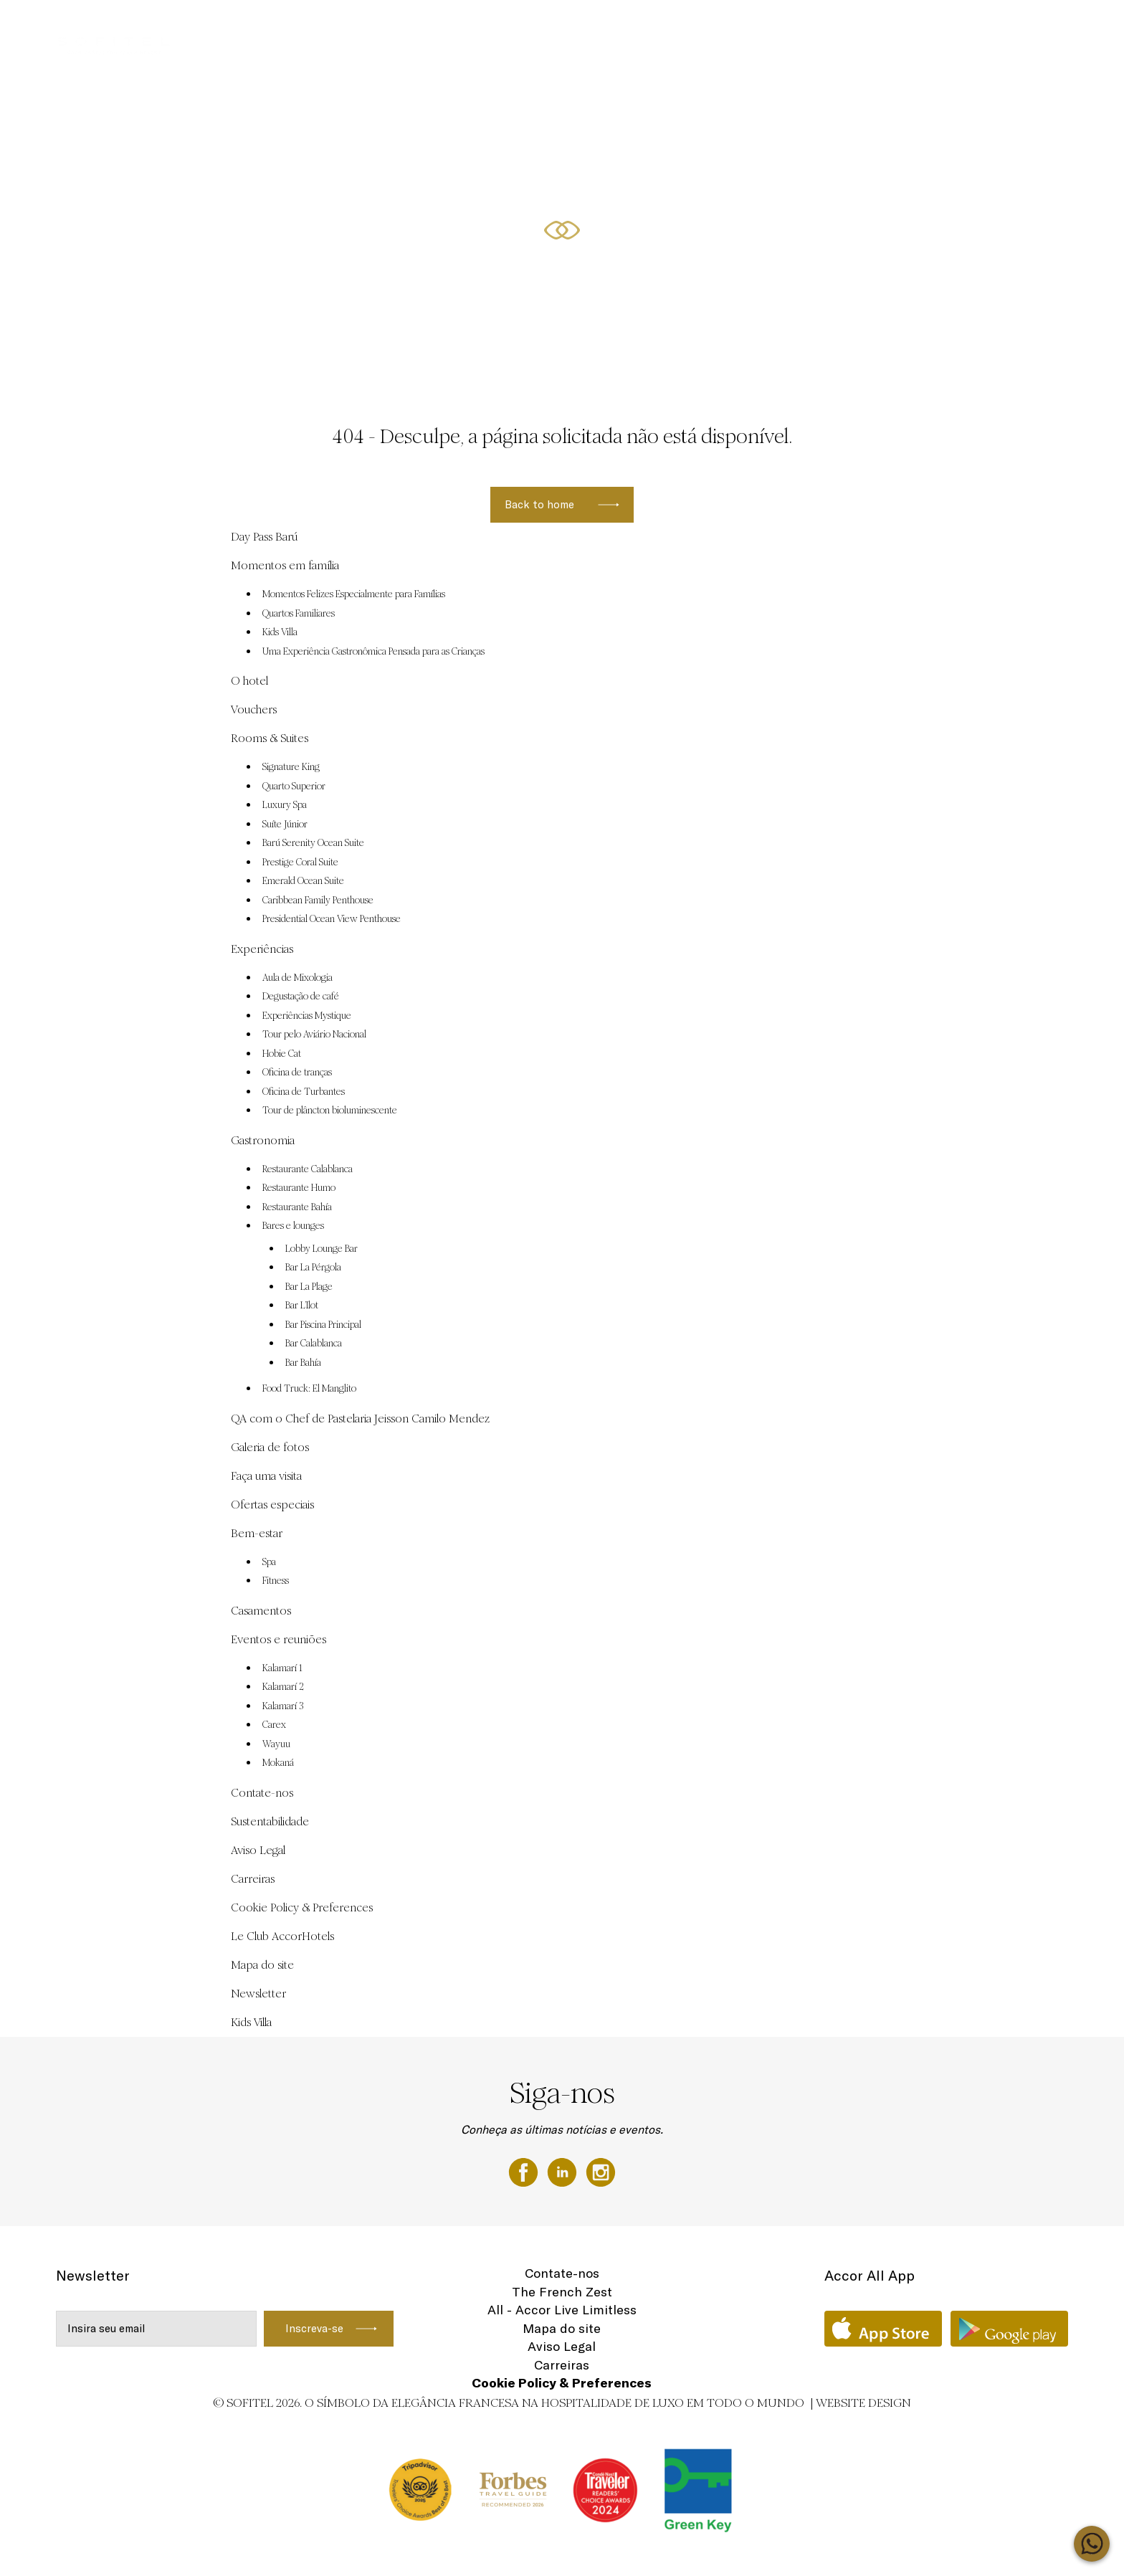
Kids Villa (279, 632)
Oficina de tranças (297, 1072)
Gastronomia (263, 1140)
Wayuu (276, 1744)
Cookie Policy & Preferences (302, 1907)
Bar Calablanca (313, 1343)
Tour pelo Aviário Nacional (314, 1034)
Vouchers (504, 26)
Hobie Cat (281, 1054)
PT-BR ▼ (1031, 26)
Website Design (863, 2402)
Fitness (275, 1581)
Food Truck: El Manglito (309, 1388)
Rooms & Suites (958, 26)
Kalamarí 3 (282, 1706)
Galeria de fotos (270, 1447)
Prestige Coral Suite (300, 862)
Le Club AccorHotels (282, 1936)
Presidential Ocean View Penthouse (331, 919)
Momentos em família (690, 26)
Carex (274, 1725)
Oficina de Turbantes (303, 1092)
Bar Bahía (303, 1363)
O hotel (249, 681)
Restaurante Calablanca (307, 1169)
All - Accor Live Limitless (562, 2309)
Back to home (539, 504)
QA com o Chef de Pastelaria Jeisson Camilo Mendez (360, 1418)
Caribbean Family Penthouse (317, 900)
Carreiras (253, 1879)
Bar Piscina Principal (323, 1325)
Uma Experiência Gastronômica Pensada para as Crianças (373, 651)
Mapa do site (262, 1965)
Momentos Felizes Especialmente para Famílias (353, 594)
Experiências (782, 26)
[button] (1096, 359)
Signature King (291, 767)
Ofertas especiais (867, 26)
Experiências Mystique (306, 1016)
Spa (269, 1562)
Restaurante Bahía (297, 1207)
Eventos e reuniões (584, 26)
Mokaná (278, 1763)
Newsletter (258, 1993)
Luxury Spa (284, 805)
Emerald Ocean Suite (303, 881)
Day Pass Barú (434, 26)
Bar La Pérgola (313, 1267)
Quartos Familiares (298, 613)
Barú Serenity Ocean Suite (313, 843)
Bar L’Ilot (301, 1305)
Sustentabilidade (270, 1821)
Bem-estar (256, 1533)
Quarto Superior (293, 786)
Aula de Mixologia (297, 978)
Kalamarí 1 (282, 1668)
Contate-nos (262, 1793)
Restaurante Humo (298, 1188)
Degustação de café (300, 996)
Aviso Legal (258, 1850)
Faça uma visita (266, 1476)
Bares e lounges (293, 1226)
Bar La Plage (309, 1287)
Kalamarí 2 (283, 1687)
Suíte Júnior (285, 824)
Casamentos (261, 1610)
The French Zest (562, 2291)
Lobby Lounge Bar (321, 1249)
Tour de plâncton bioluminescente (329, 1110)
